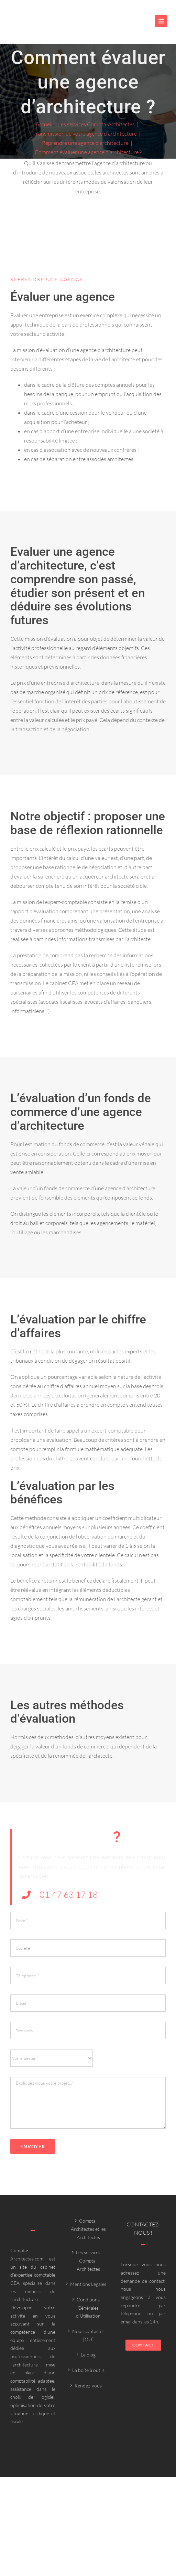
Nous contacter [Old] (88, 2335)
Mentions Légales (88, 2284)
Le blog (88, 2354)
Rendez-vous (88, 2385)
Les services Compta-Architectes (88, 2260)
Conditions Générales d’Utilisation (88, 2308)
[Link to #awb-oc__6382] (161, 21)
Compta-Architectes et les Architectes (88, 2229)
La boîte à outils (88, 2370)
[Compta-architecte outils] (48, 25)
